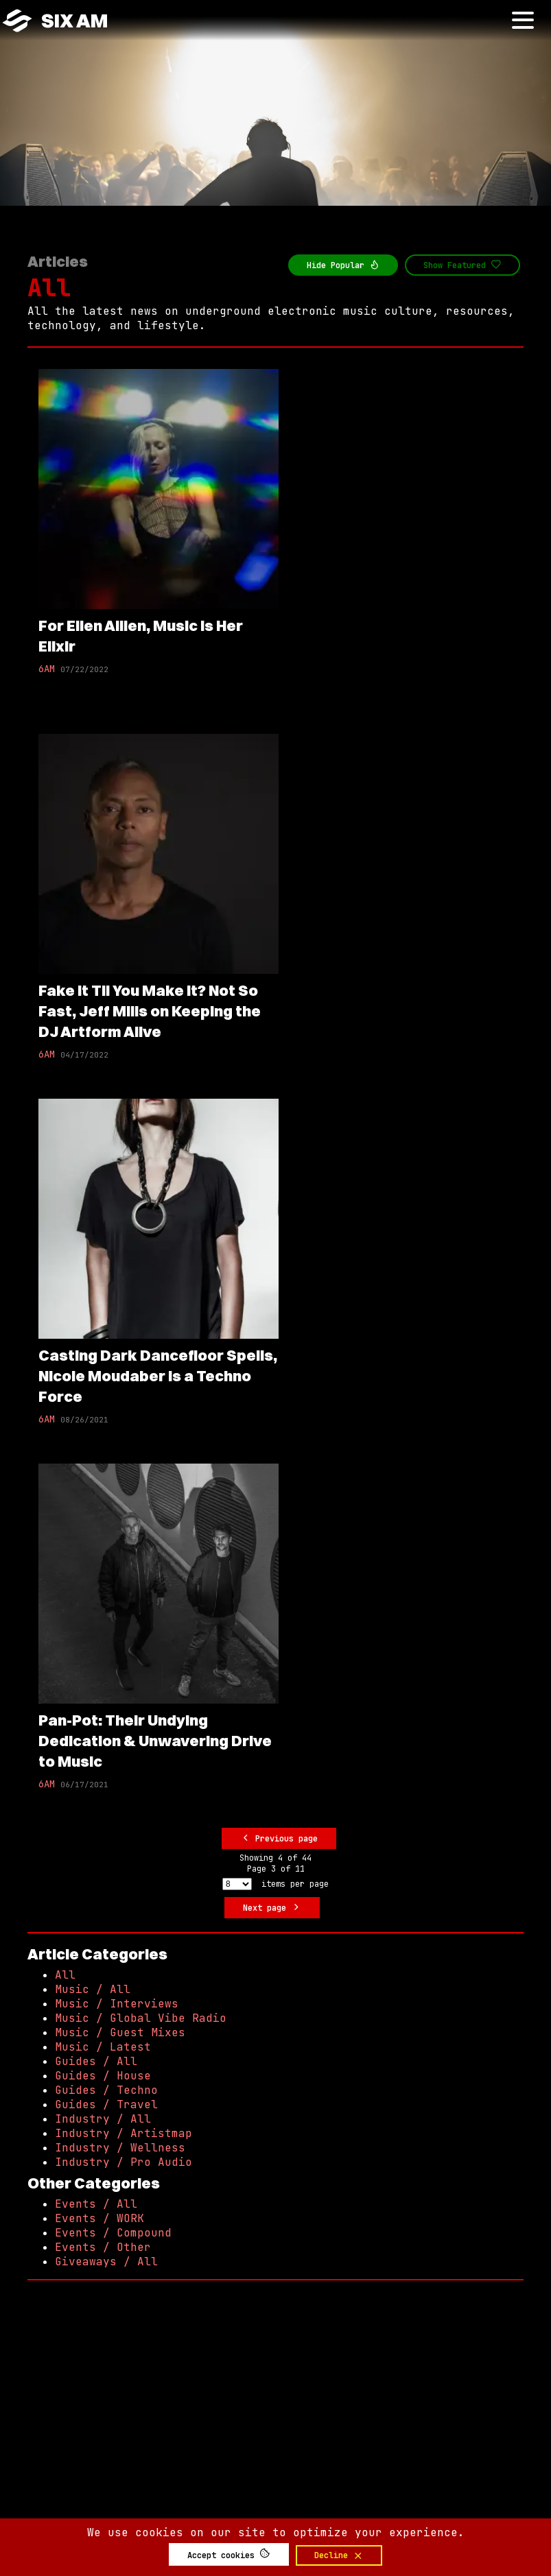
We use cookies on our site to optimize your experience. (276, 2532)
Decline (339, 2555)
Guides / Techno (106, 2090)
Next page (272, 1907)
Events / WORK (99, 2218)
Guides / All (96, 2061)
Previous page (279, 1838)
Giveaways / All (106, 2261)
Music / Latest (103, 2047)
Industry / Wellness (120, 2147)
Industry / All (103, 2119)
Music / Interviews (116, 2003)
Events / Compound (113, 2233)
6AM (46, 669)
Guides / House (103, 2075)
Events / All (96, 2204)
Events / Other (103, 2247)
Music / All (92, 1989)
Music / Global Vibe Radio (140, 2018)
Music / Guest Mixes (120, 2032)
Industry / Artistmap (123, 2133)
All (49, 288)
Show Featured (462, 265)
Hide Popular (343, 265)
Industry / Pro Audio (123, 2162)
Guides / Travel (106, 2104)
